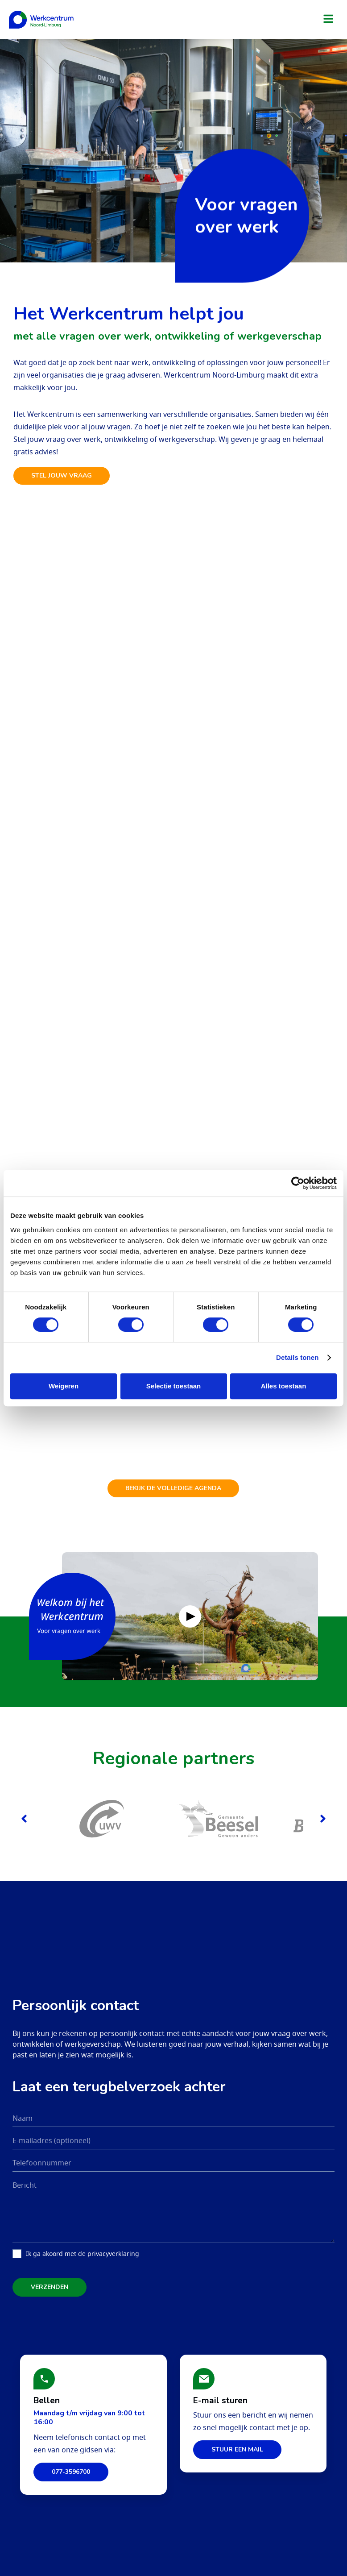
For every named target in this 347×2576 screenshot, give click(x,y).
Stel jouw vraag (61, 475)
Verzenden (49, 2275)
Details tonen (297, 1357)
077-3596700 (71, 2460)
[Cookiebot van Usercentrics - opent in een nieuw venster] (298, 1183)
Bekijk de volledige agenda (174, 1476)
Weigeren (63, 1386)
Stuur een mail (237, 2437)
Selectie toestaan (173, 1386)
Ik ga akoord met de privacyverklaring (82, 2241)
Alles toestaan (283, 1386)
